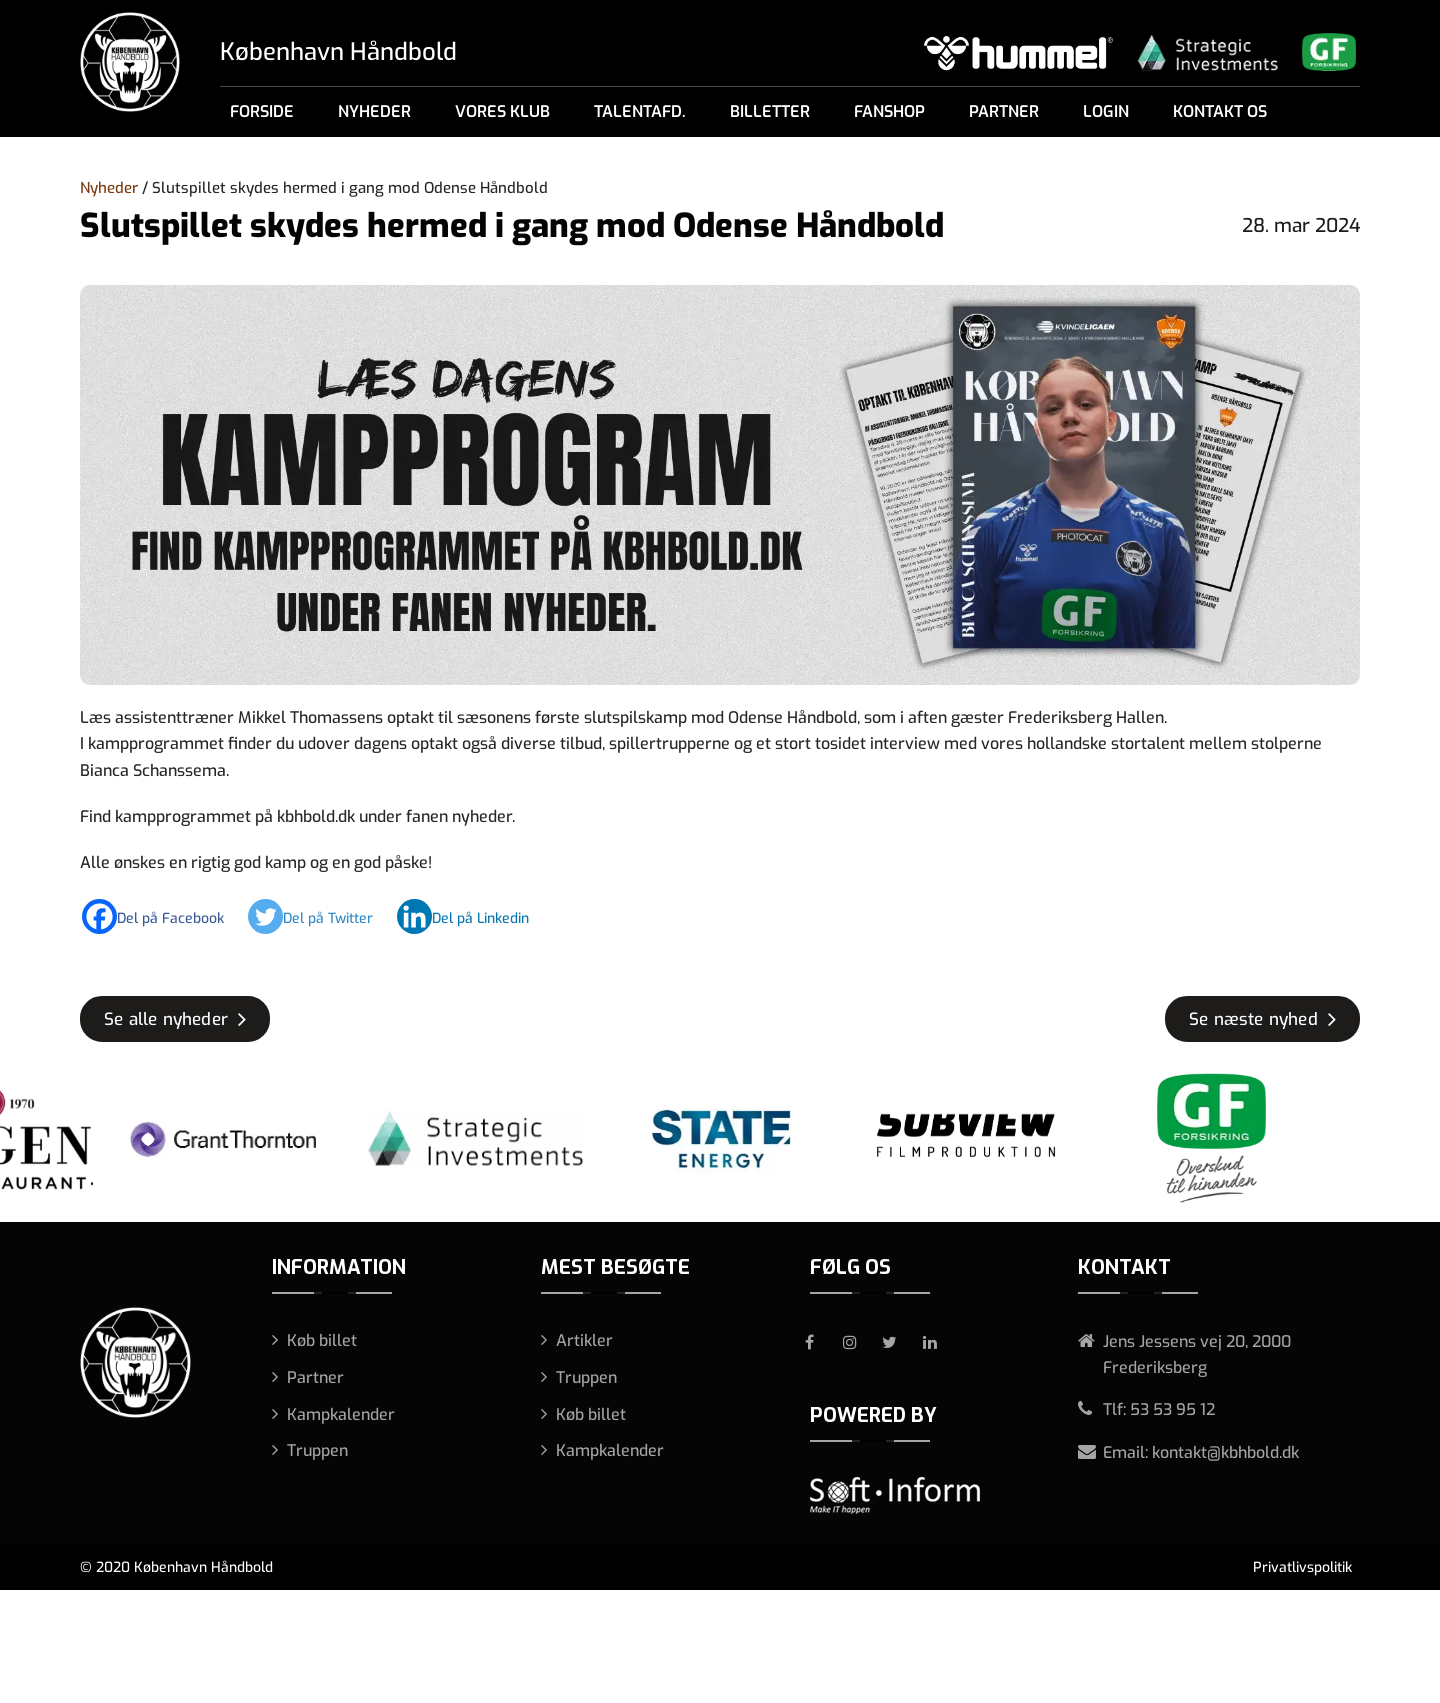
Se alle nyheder (166, 1019)
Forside (262, 111)
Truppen (317, 1450)
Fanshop (889, 111)
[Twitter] (320, 916)
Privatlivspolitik (1302, 1567)
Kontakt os (1220, 111)
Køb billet (322, 1340)
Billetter (770, 111)
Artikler (584, 1340)
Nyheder (374, 111)
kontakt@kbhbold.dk (1225, 1452)
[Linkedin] (473, 916)
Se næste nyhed (1253, 1019)
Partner (1004, 111)
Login (1106, 111)
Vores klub (502, 111)
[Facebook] (163, 916)
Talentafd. (640, 111)
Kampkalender (341, 1414)
